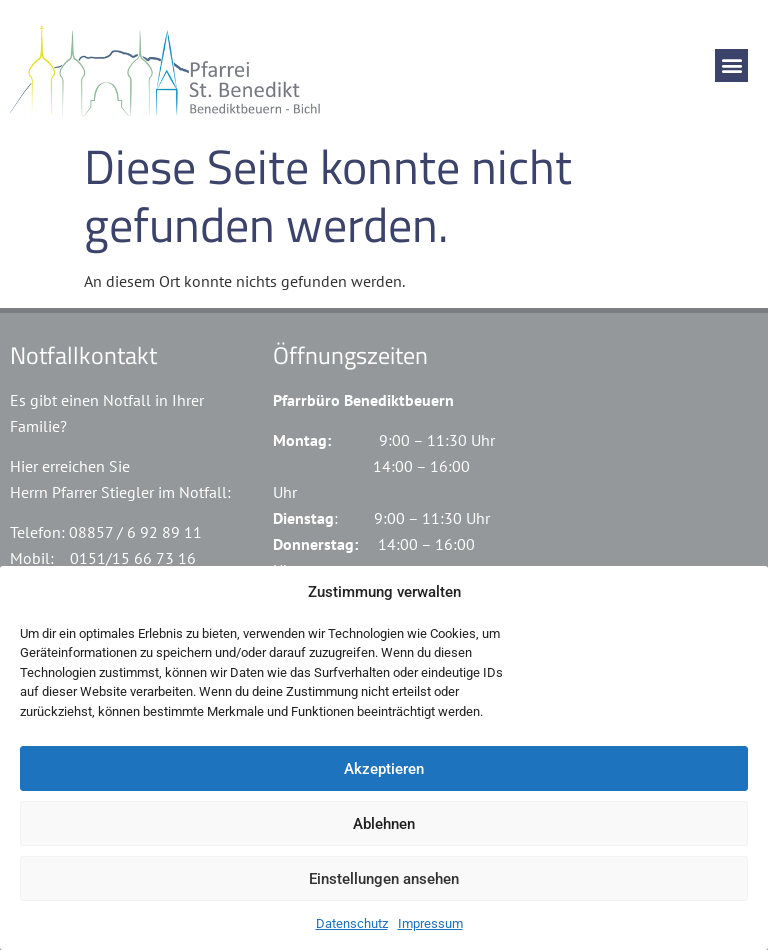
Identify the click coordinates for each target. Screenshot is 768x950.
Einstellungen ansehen (384, 879)
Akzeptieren (384, 769)
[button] (731, 65)
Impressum (430, 923)
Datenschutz (352, 923)
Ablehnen (384, 824)
